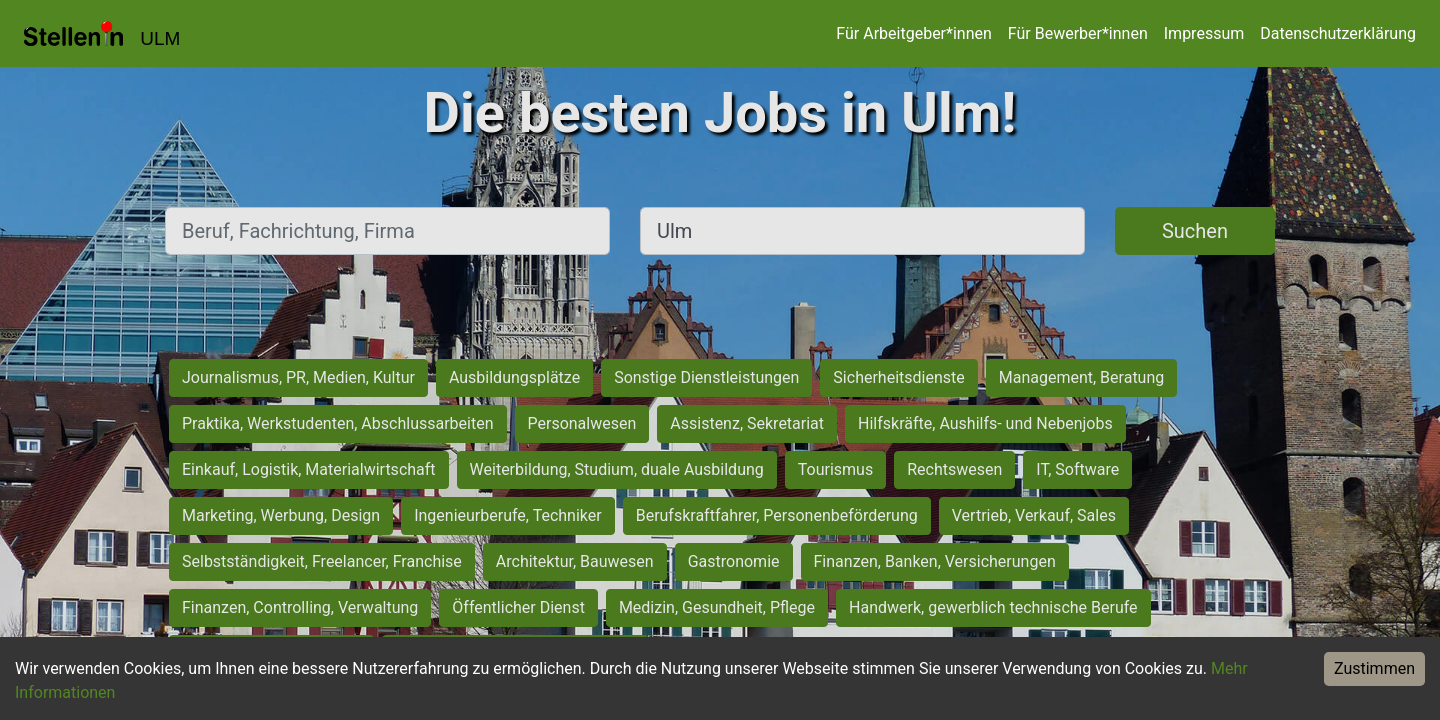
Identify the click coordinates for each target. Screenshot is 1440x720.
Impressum (1204, 33)
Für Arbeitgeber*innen (913, 33)
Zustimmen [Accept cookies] (1374, 668)
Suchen (1195, 231)
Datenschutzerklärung (1338, 33)
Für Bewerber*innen (1078, 33)
